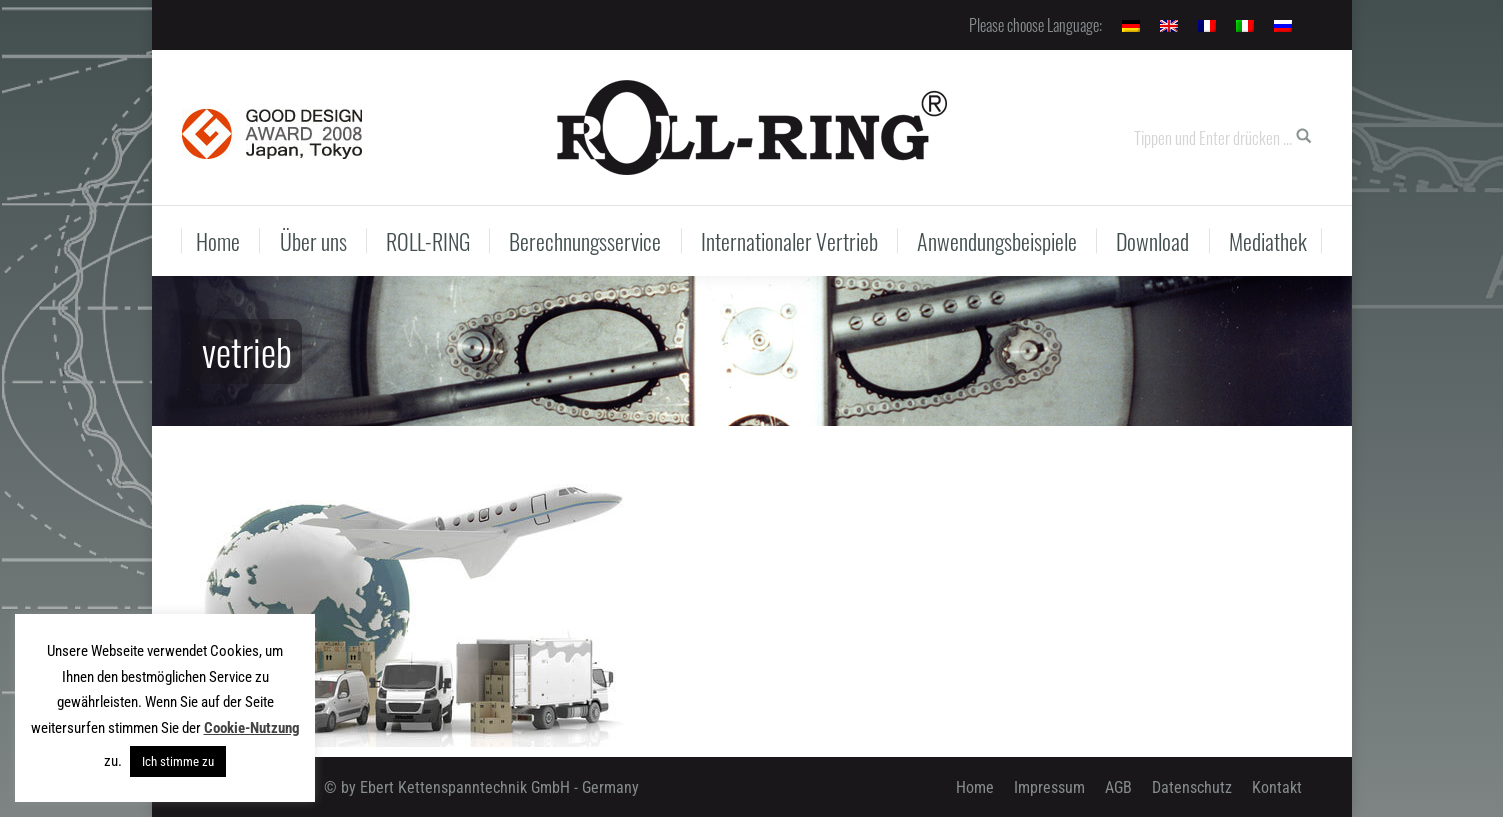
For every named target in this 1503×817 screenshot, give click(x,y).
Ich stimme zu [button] (178, 761)
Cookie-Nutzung (252, 728)
